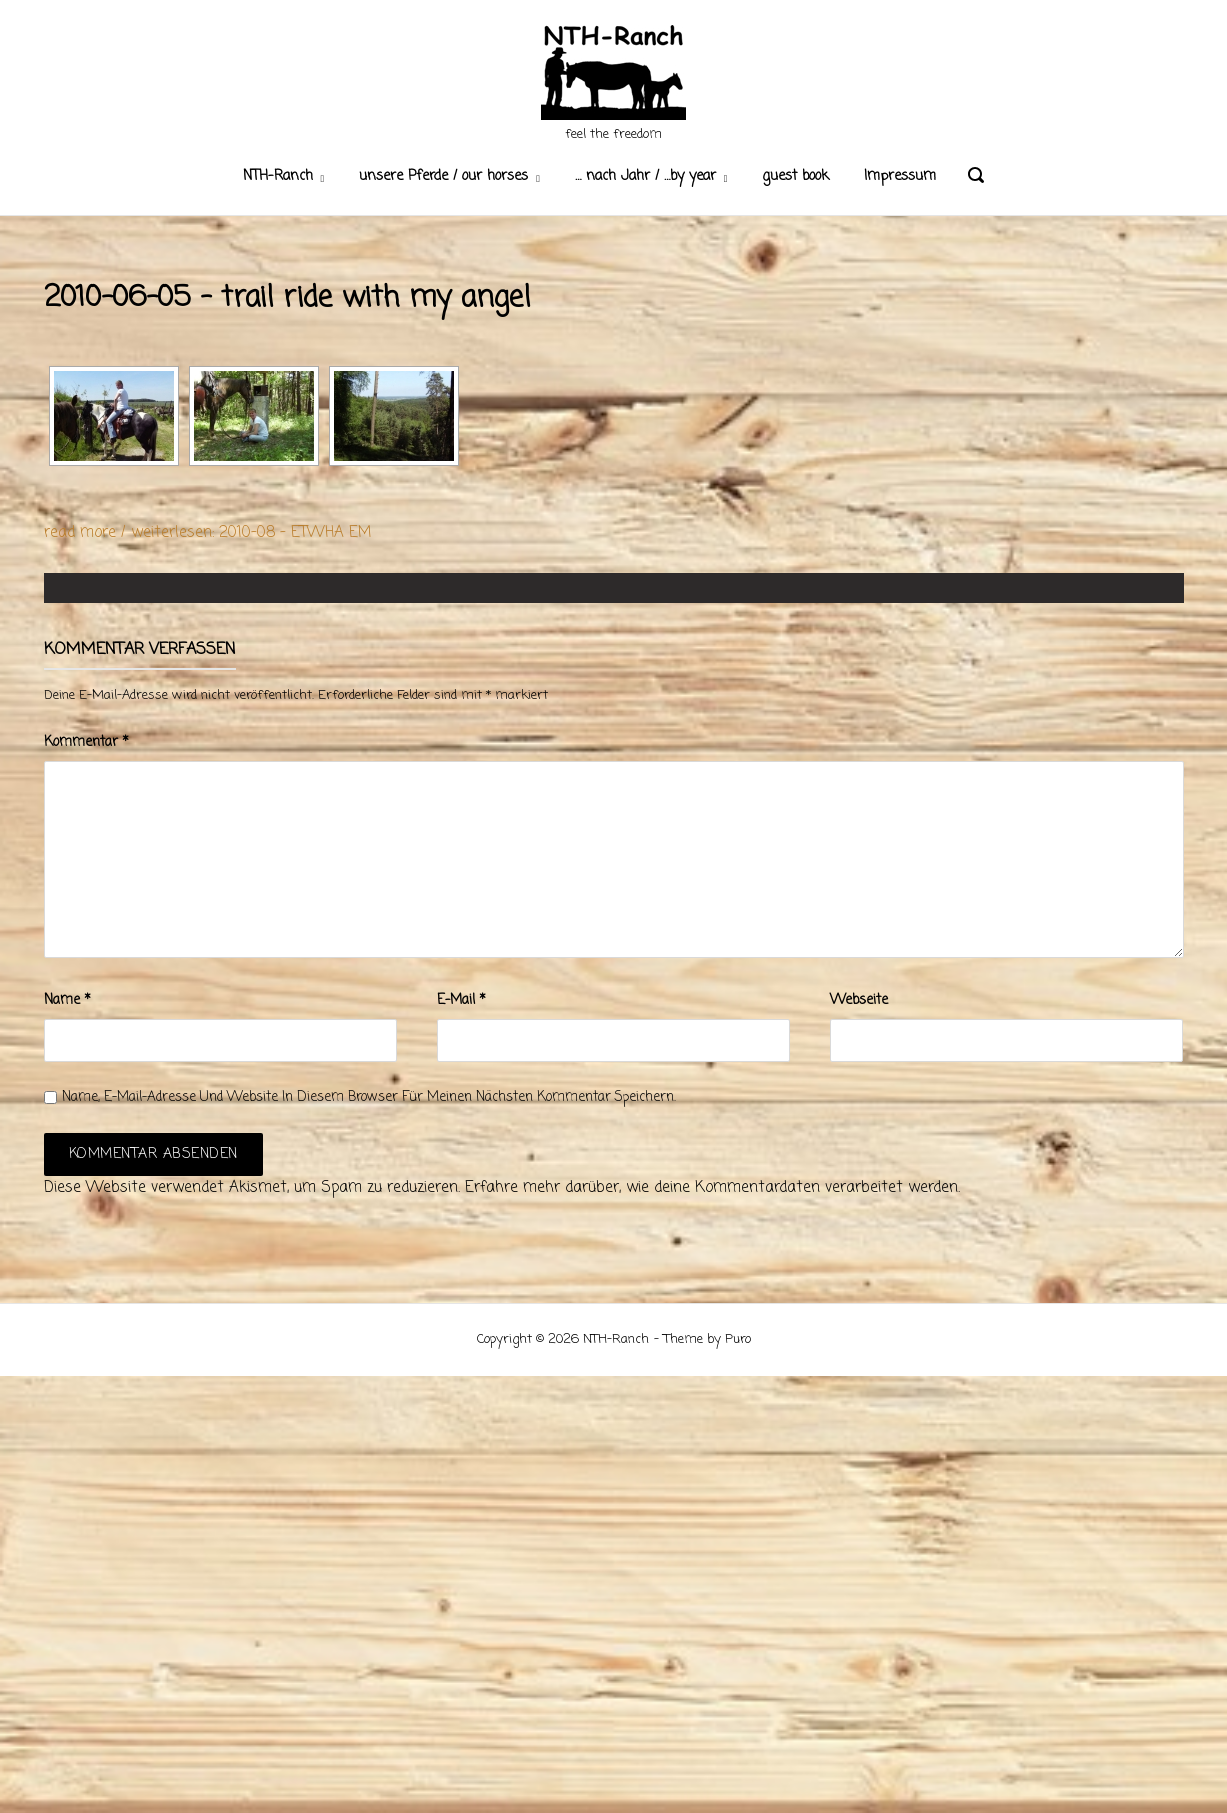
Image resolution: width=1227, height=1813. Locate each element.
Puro (738, 1339)
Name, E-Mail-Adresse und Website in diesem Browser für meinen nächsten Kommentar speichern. (369, 1097)
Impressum (900, 176)
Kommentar (86, 742)
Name (67, 1000)
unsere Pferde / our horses (443, 176)
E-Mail (461, 1000)
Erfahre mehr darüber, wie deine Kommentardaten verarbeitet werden (711, 1188)
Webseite (859, 1000)
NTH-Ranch (278, 176)
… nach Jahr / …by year (645, 176)
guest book (795, 176)
